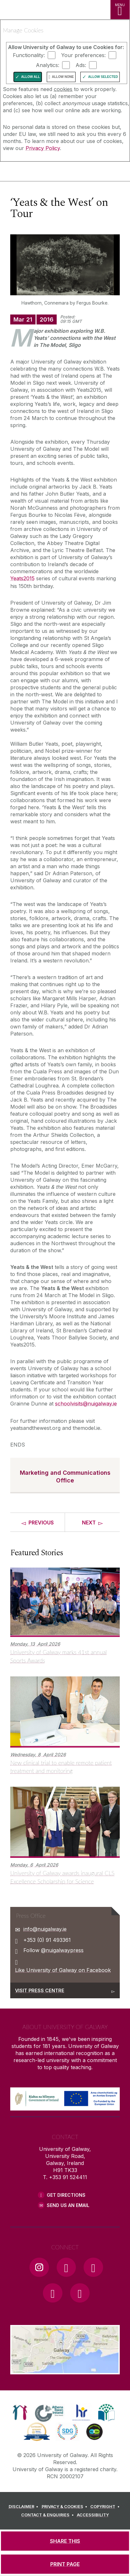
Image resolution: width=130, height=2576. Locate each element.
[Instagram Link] (39, 2267)
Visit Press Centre (39, 1990)
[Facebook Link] (66, 2267)
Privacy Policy (43, 148)
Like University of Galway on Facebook (63, 1970)
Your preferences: (83, 55)
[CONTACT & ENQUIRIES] (48, 2515)
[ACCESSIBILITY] (93, 2515)
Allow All (30, 77)
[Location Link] (65, 2369)
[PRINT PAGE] (65, 2564)
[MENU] (120, 9)
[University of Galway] (33, 172)
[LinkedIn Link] (52, 2293)
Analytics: (47, 65)
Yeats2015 (22, 578)
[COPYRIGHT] (105, 2507)
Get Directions (66, 2195)
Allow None (63, 77)
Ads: (81, 65)
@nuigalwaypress (62, 1950)
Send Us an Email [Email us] (68, 2205)
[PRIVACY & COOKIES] (65, 2507)
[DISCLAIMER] (24, 2507)
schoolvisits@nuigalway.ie (86, 1403)
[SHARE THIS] (65, 2541)
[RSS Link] (79, 2293)
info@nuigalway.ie (45, 1929)
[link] (20, 2412)
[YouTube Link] (93, 2267)
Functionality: (29, 55)
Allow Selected (103, 77)
